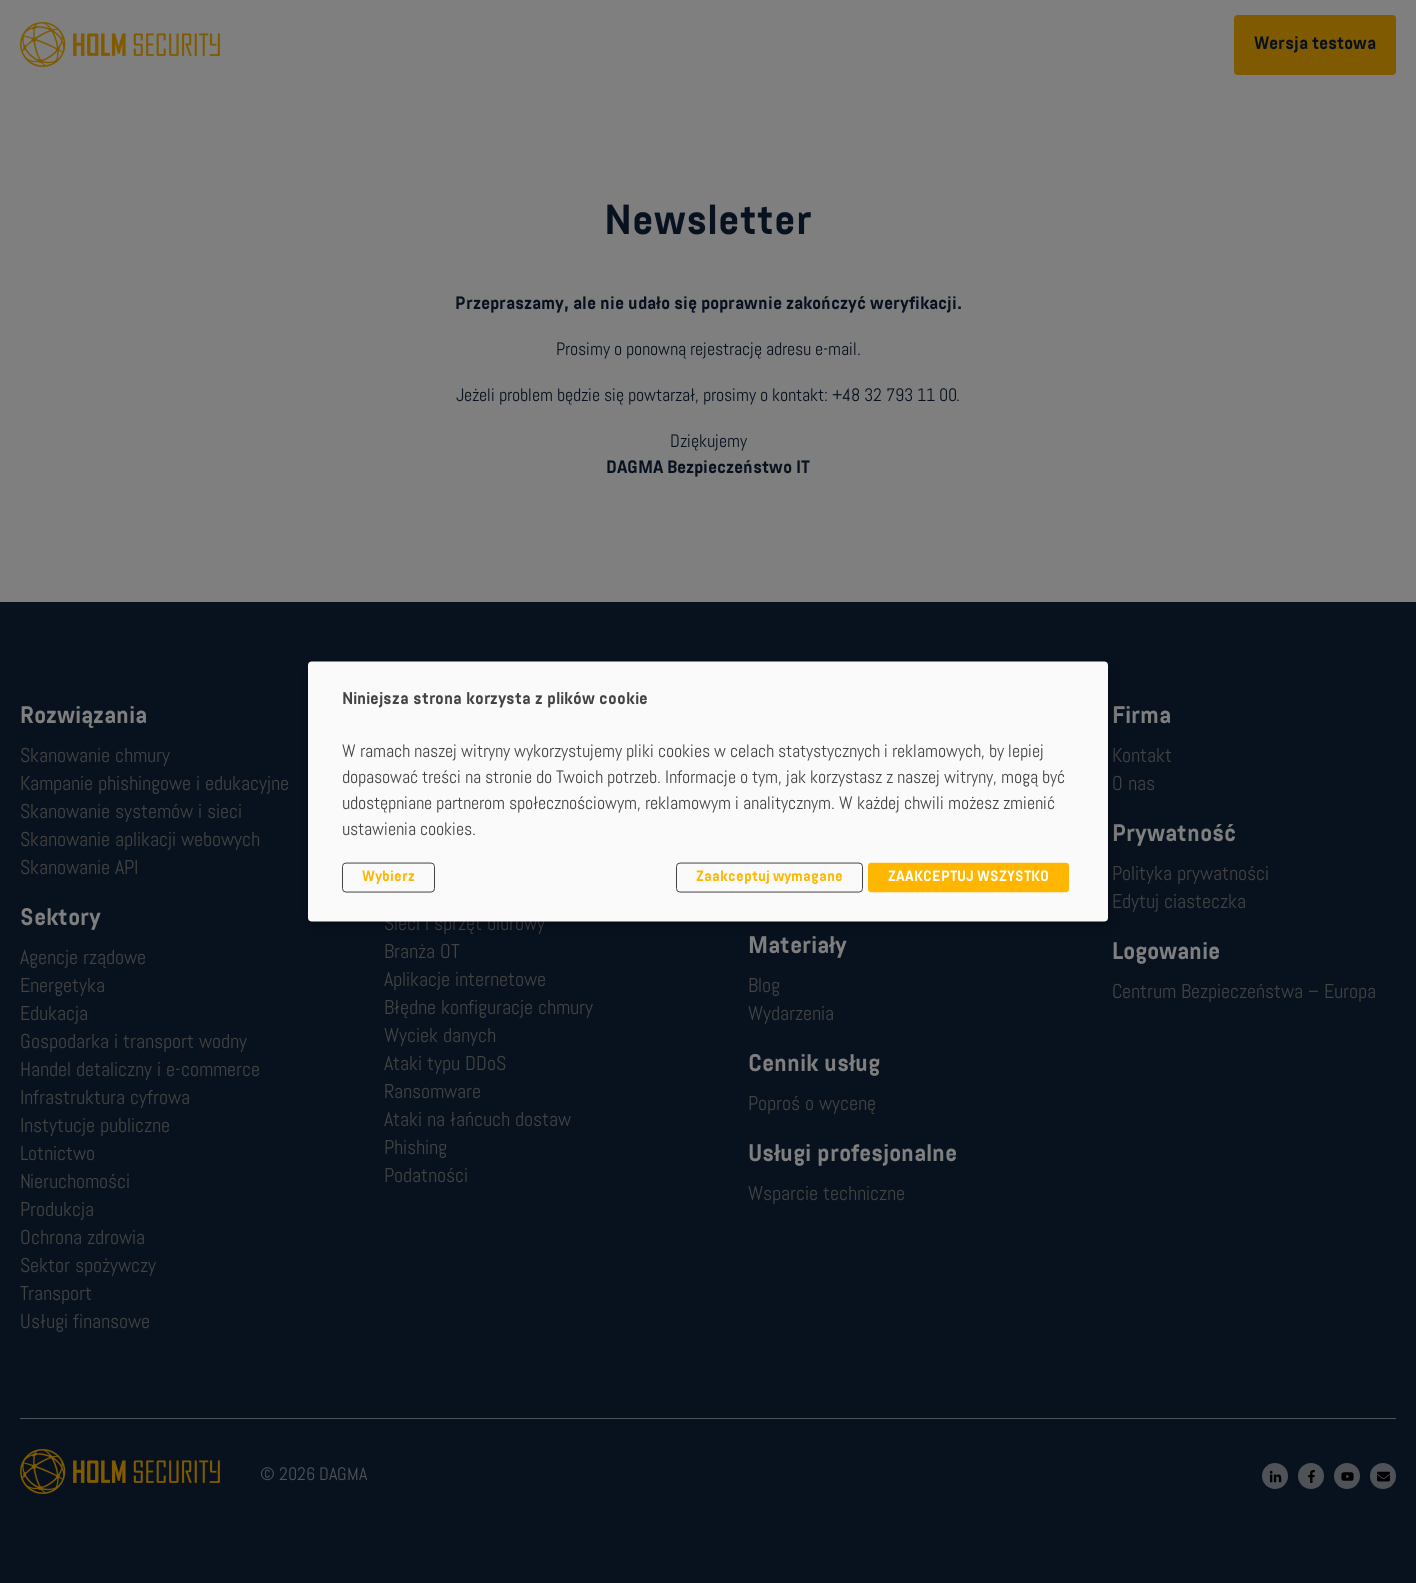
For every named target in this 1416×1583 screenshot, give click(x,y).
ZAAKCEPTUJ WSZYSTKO (968, 877)
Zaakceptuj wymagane (769, 877)
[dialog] (708, 791)
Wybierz (388, 877)
